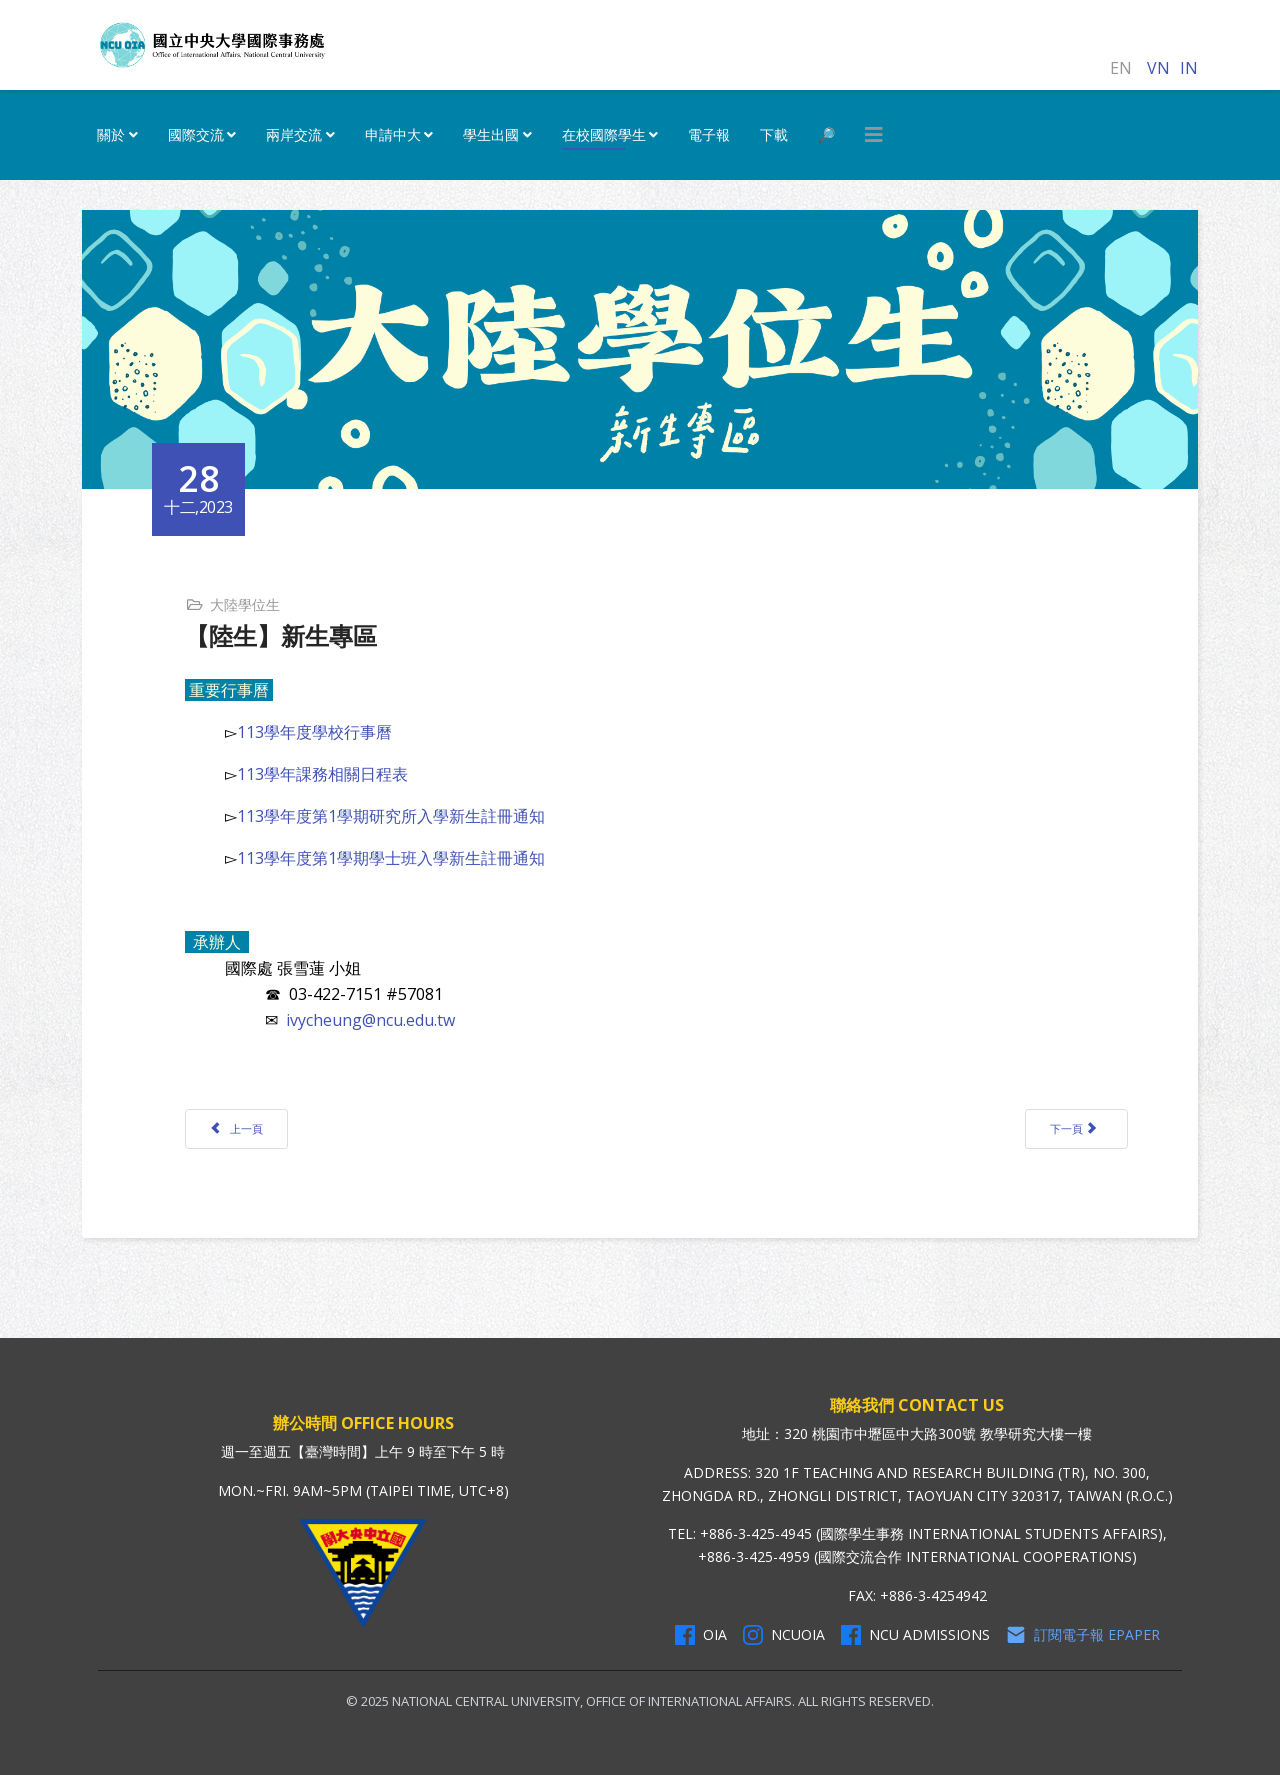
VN (1158, 68)
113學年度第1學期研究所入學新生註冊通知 (391, 816)
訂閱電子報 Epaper (1083, 1635)
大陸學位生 (245, 604)
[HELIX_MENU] (874, 135)
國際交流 (196, 134)
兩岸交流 (294, 134)
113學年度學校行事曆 (314, 732)
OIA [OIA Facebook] (701, 1635)
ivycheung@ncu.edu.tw (370, 1020)
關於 (111, 134)
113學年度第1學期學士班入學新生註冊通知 (391, 858)
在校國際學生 (604, 134)
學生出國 (491, 134)
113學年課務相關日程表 (322, 774)
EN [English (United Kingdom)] (1121, 68)
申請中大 (393, 134)
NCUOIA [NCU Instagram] (784, 1635)
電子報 (709, 134)
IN (1189, 68)
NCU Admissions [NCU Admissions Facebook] (915, 1635)
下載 (774, 134)
